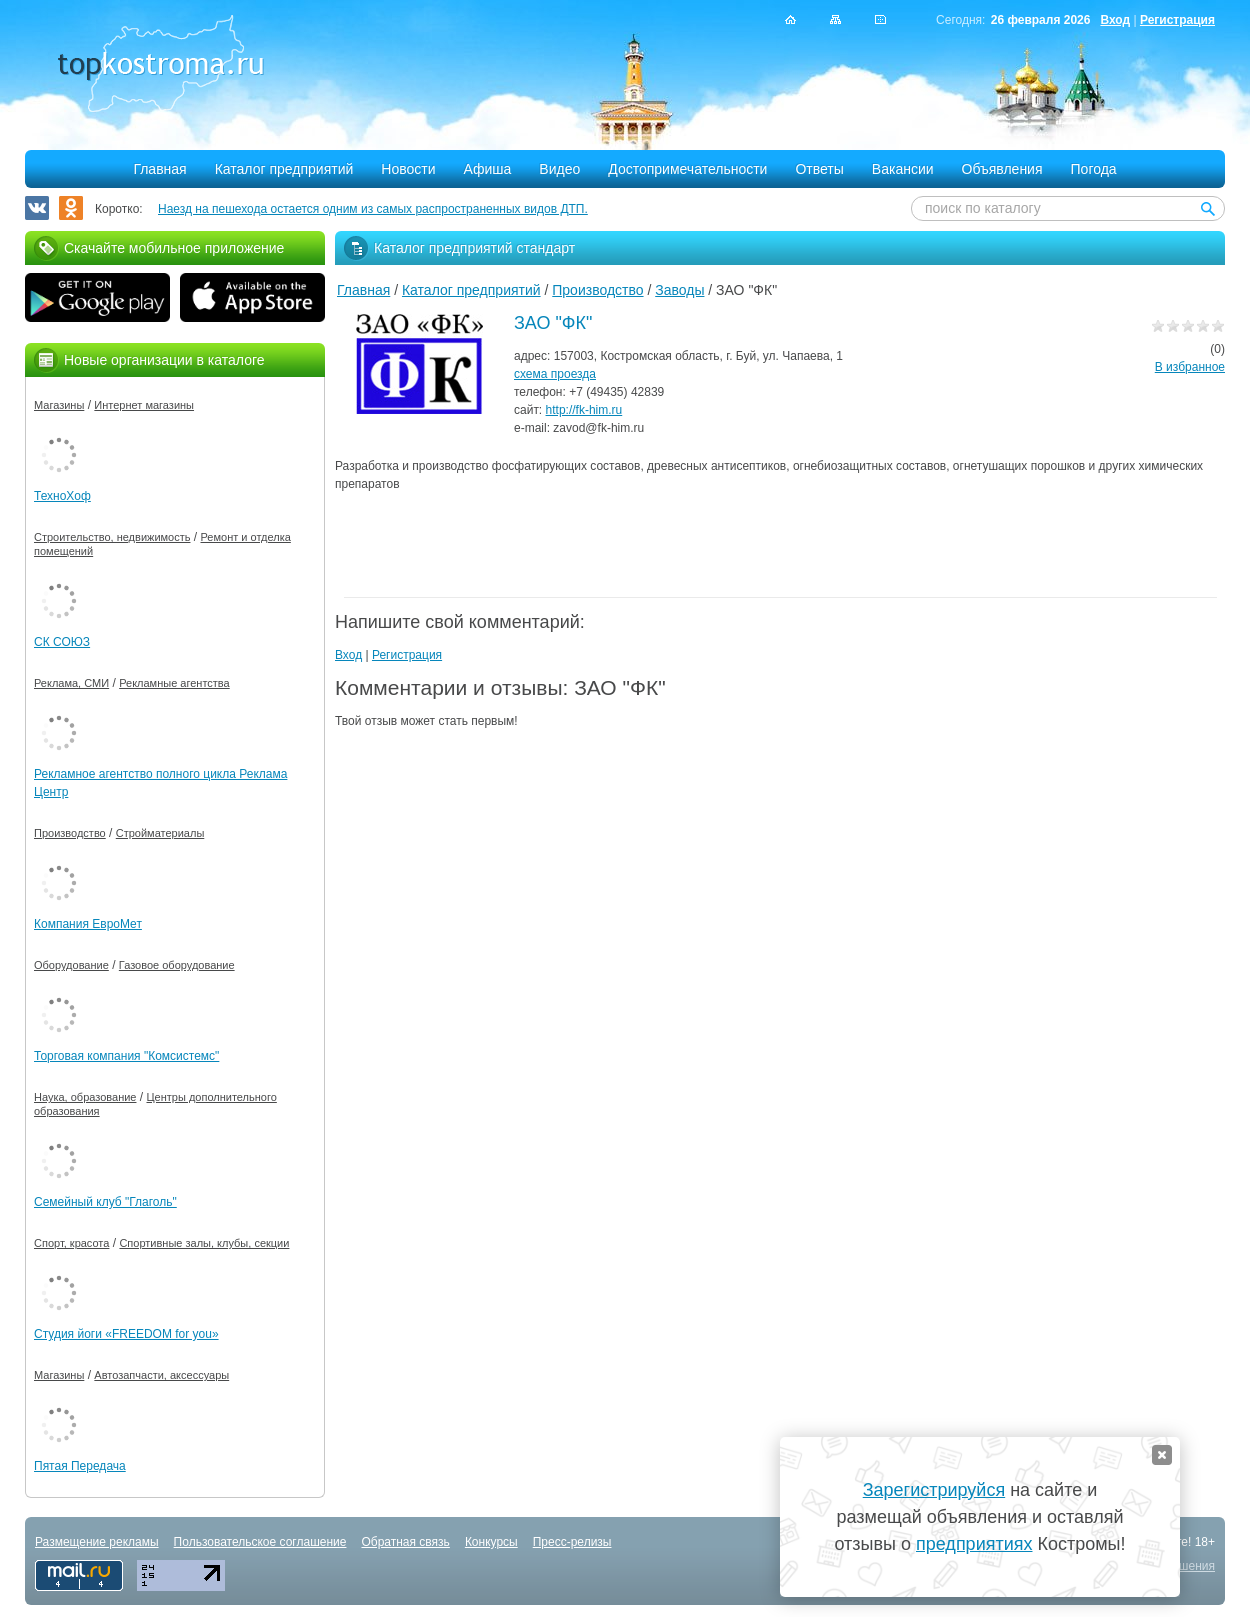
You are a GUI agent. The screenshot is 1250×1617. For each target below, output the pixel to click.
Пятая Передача (80, 1466)
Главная (159, 169)
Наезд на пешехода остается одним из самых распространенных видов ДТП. (373, 209)
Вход (1115, 20)
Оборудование (71, 965)
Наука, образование (85, 1097)
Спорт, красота (71, 1243)
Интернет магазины (144, 405)
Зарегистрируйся (934, 1490)
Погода (1094, 169)
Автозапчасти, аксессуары (161, 1375)
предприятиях (974, 1544)
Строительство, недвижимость (112, 537)
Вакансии (903, 169)
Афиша (488, 169)
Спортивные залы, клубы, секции (204, 1243)
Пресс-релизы (572, 1542)
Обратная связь (405, 1542)
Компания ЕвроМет (88, 924)
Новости (408, 169)
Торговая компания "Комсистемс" (126, 1056)
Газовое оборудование (177, 965)
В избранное (1190, 367)
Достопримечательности (687, 169)
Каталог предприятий (284, 169)
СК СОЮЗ (62, 642)
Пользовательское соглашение (260, 1542)
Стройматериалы (160, 833)
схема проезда (555, 374)
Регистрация (1177, 20)
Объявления (1002, 169)
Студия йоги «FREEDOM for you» (126, 1334)
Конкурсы (491, 1542)
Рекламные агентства (174, 683)
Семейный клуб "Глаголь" (105, 1202)
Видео (559, 169)
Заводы (679, 290)
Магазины (59, 405)
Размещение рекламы (97, 1542)
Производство (597, 290)
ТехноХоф (62, 496)
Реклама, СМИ (71, 683)
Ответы (819, 169)
